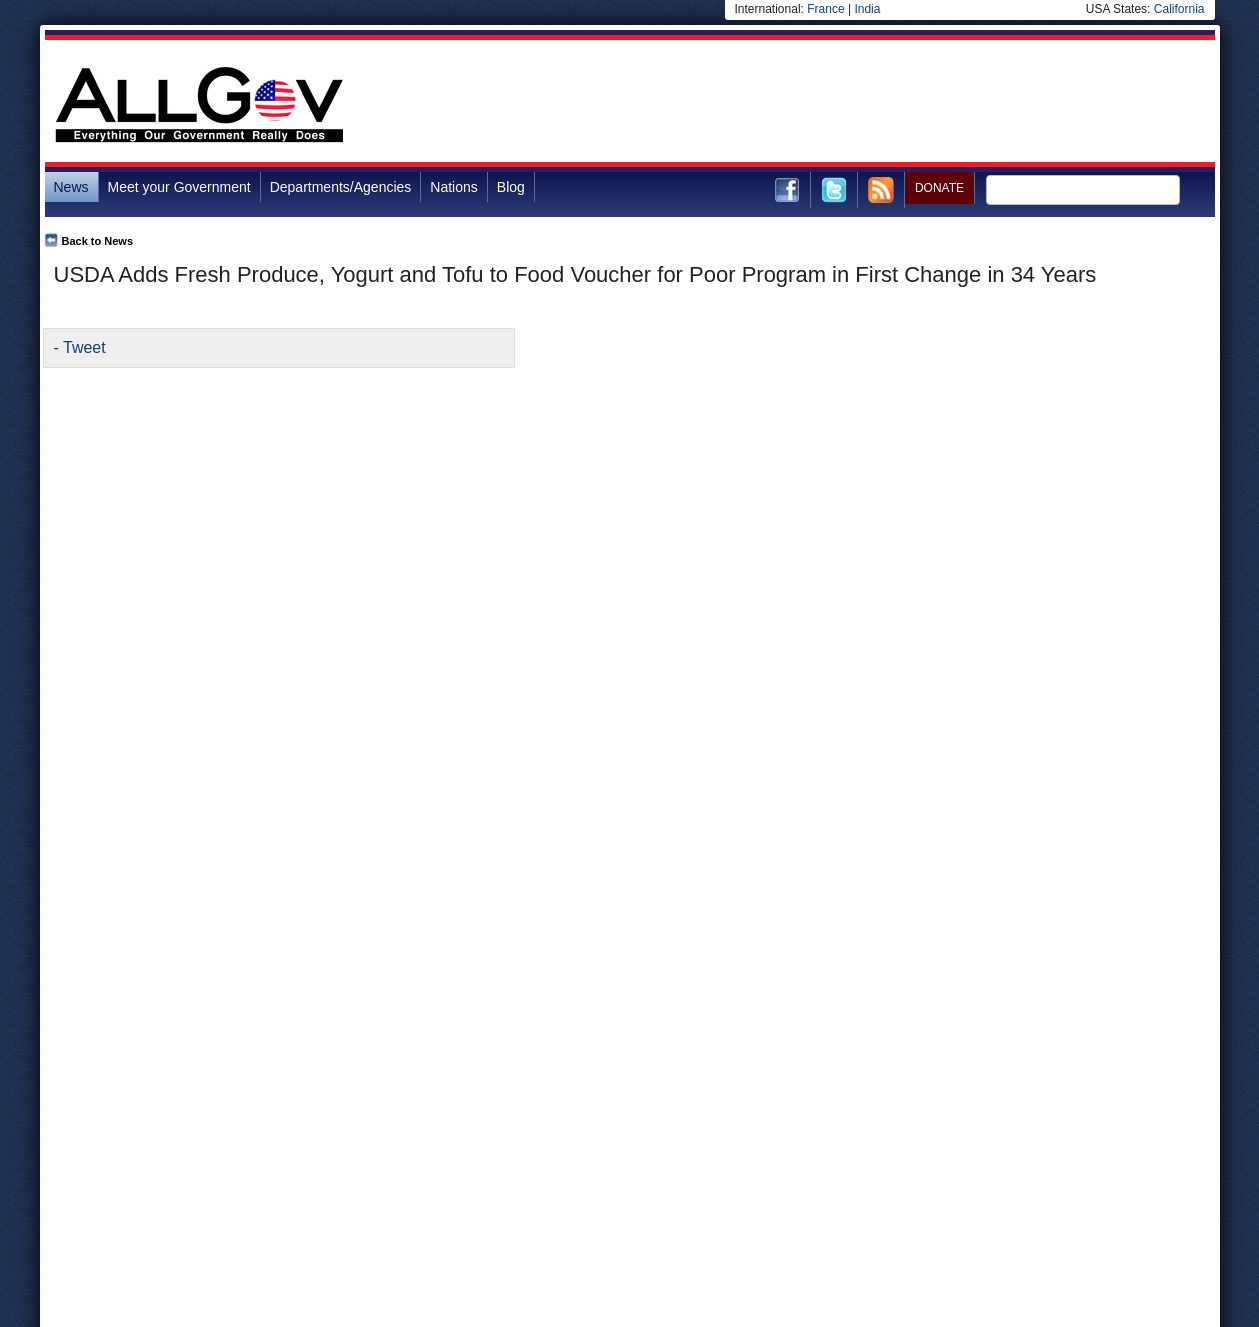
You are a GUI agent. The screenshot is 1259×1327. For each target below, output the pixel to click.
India (867, 9)
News (71, 187)
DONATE (939, 188)
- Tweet (80, 347)
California (1179, 9)
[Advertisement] (851, 104)
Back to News (98, 241)
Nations (453, 187)
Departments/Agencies (341, 187)
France (825, 9)
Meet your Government (179, 187)
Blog (511, 187)
